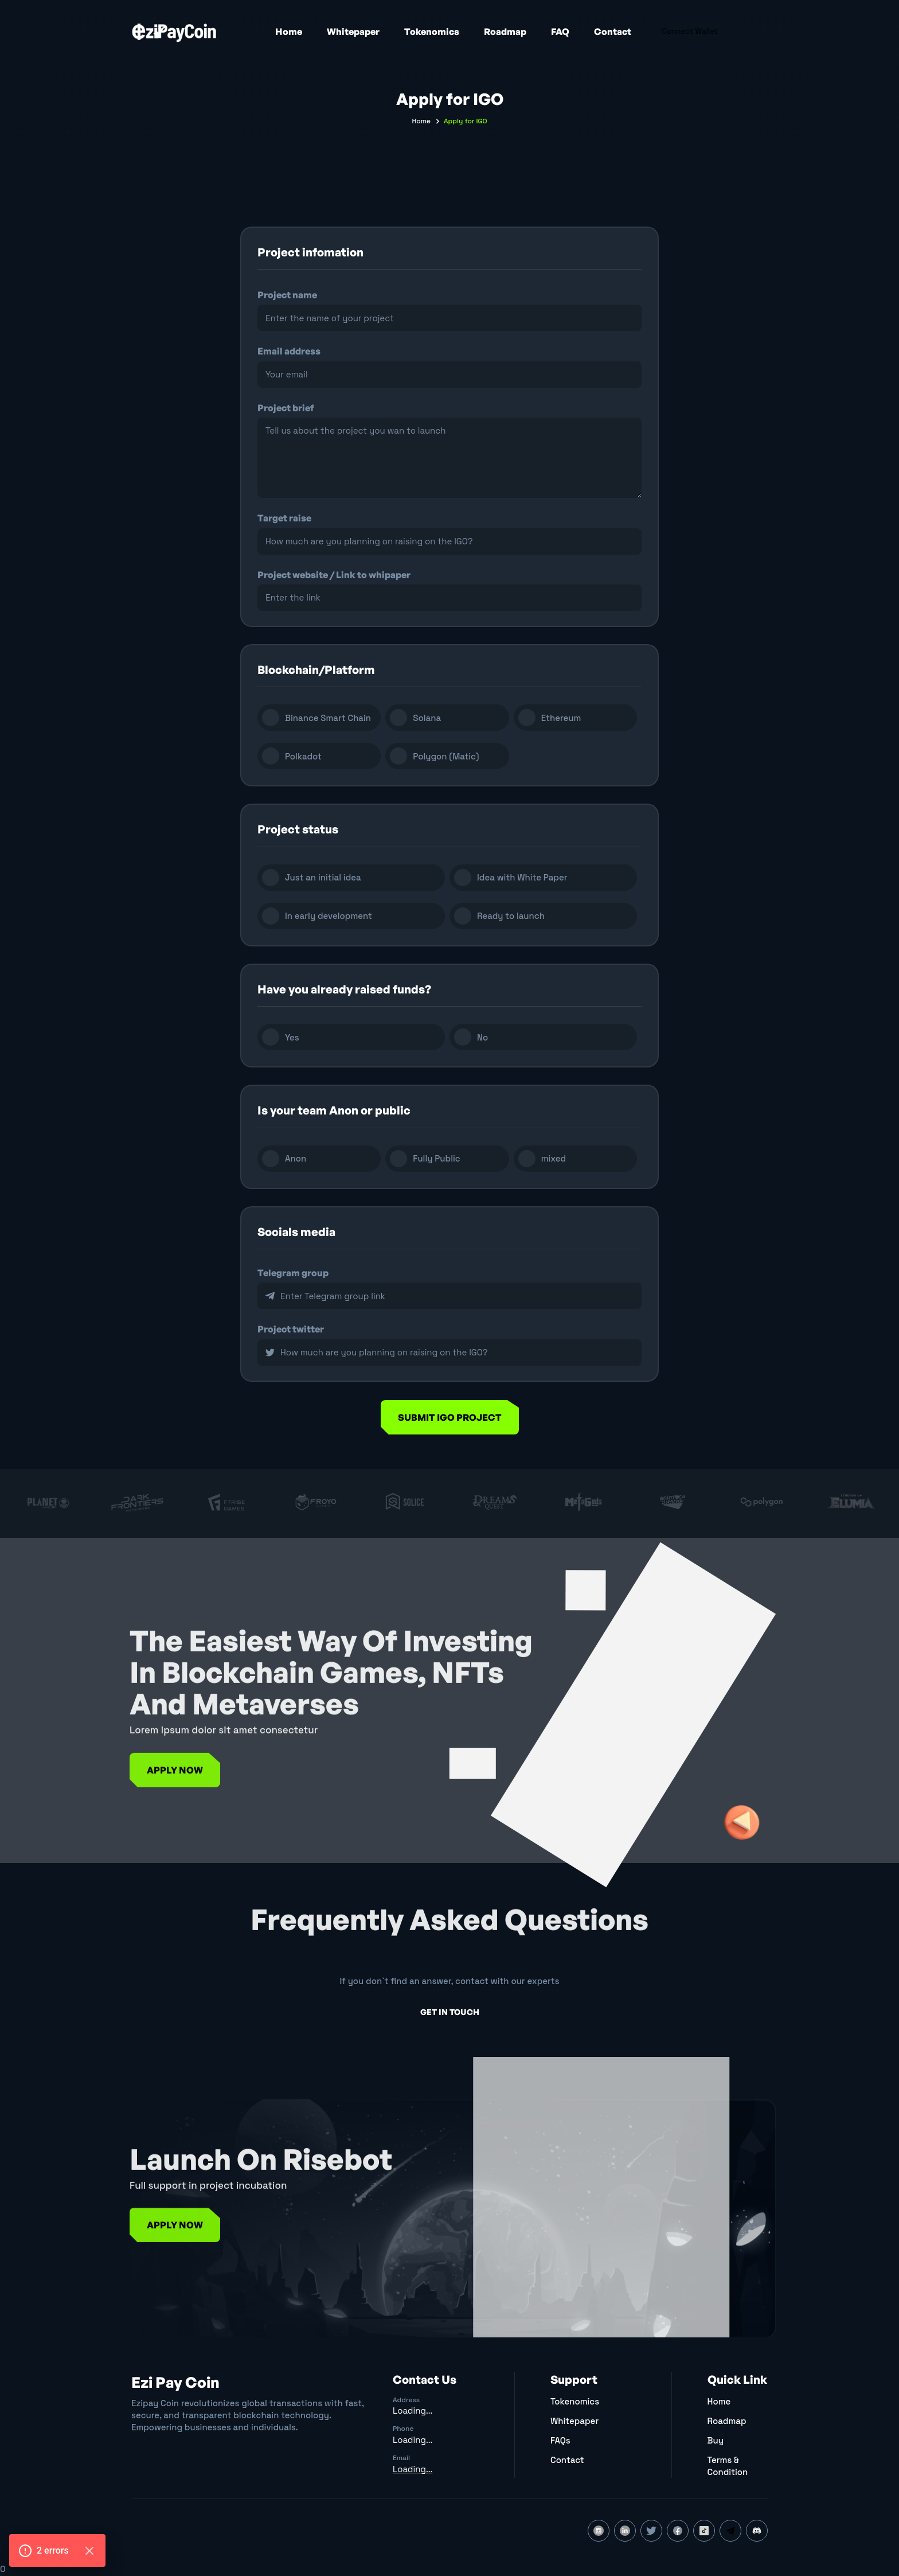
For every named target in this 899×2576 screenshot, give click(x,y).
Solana (427, 717)
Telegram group (293, 1273)
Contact (612, 31)
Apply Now (175, 1801)
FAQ (560, 31)
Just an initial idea (323, 877)
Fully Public (436, 1158)
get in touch (449, 2012)
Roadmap (505, 31)
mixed (553, 1158)
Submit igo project (450, 1417)
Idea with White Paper (522, 877)
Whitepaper (353, 31)
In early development (328, 915)
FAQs (560, 2440)
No (482, 1037)
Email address (288, 351)
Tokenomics (431, 31)
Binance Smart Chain (328, 717)
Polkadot (303, 756)
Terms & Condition (728, 2465)
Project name (287, 295)
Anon (295, 1158)
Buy (716, 2440)
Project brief (285, 408)
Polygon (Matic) (446, 756)
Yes (292, 1037)
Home (288, 31)
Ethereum (561, 717)
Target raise (284, 518)
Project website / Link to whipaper (334, 574)
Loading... (412, 2410)
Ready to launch (511, 915)
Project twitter (290, 1329)
